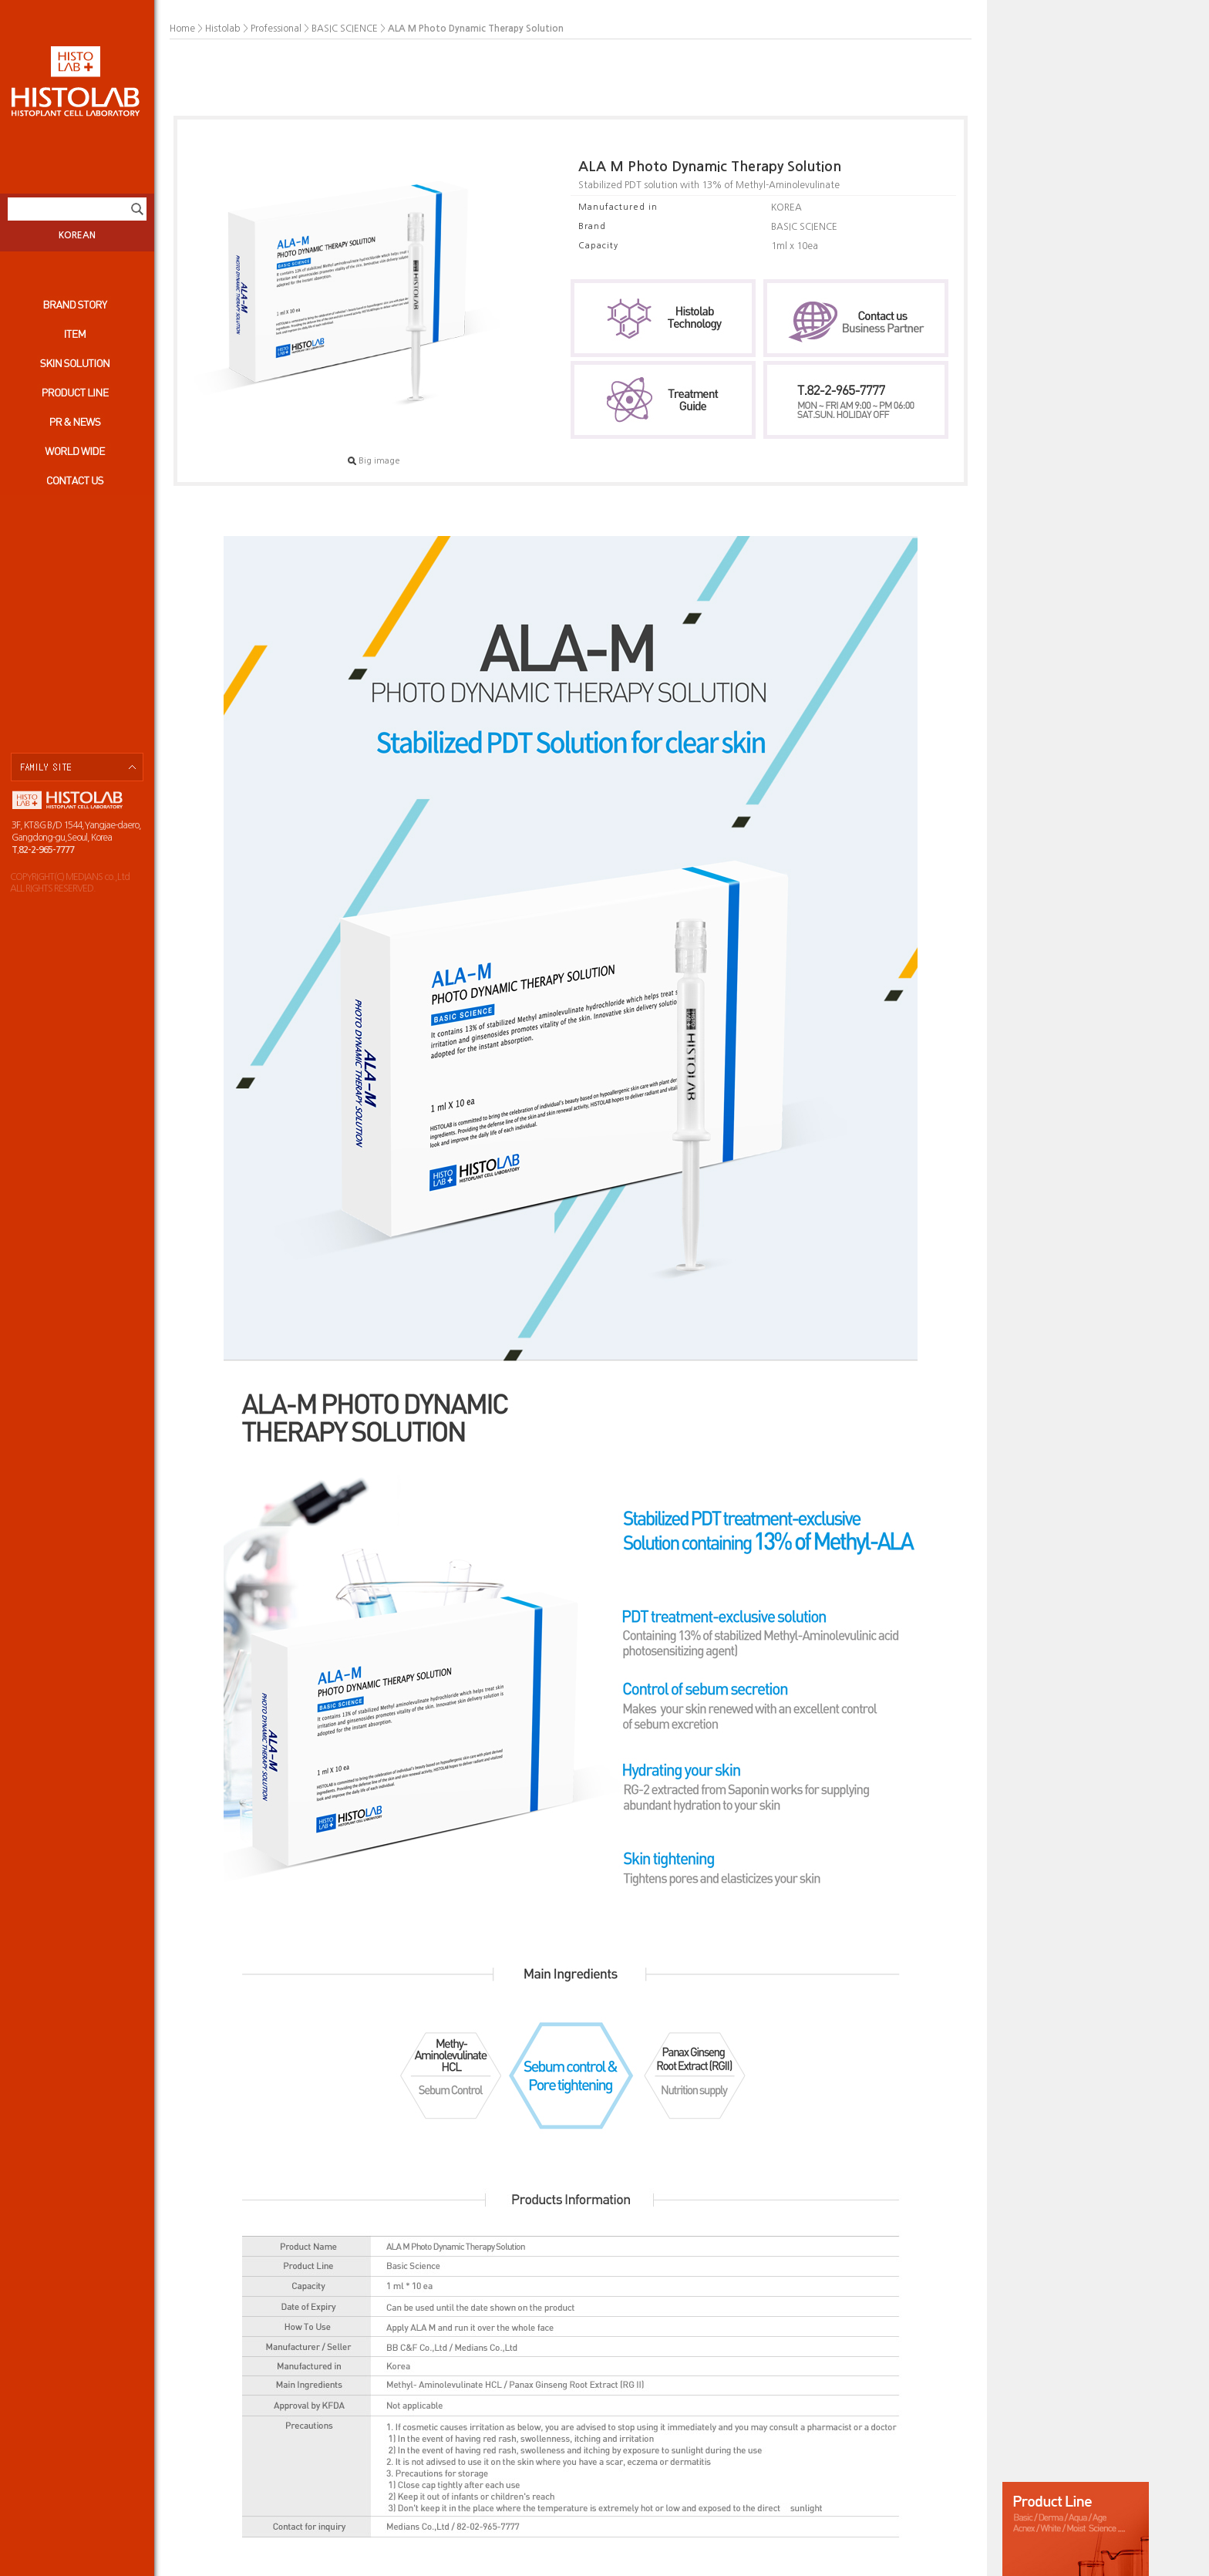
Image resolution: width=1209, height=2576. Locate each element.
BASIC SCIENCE (345, 28)
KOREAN (77, 235)
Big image (374, 461)
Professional (276, 28)
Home (182, 28)
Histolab (223, 28)
